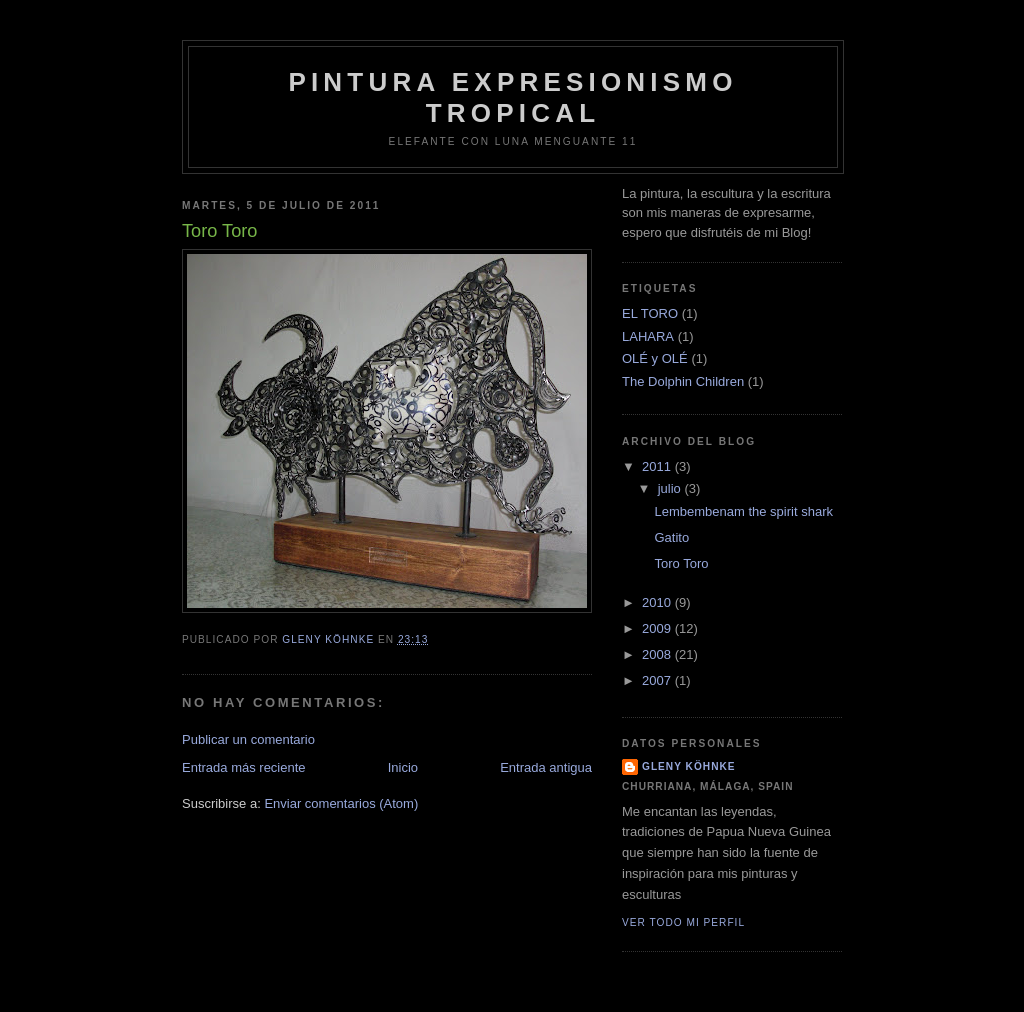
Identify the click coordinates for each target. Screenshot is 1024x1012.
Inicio (403, 767)
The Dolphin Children (683, 381)
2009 (658, 628)
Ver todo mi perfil (683, 922)
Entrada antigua (546, 767)
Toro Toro (681, 563)
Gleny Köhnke (689, 766)
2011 (658, 466)
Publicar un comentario (248, 739)
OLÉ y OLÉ (655, 358)
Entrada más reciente (244, 767)
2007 (658, 680)
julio (671, 488)
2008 (658, 654)
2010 (658, 602)
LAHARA (648, 336)
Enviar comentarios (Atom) (341, 803)
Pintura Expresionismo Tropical (512, 97)
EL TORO (650, 313)
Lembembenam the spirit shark (743, 511)
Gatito (671, 537)
